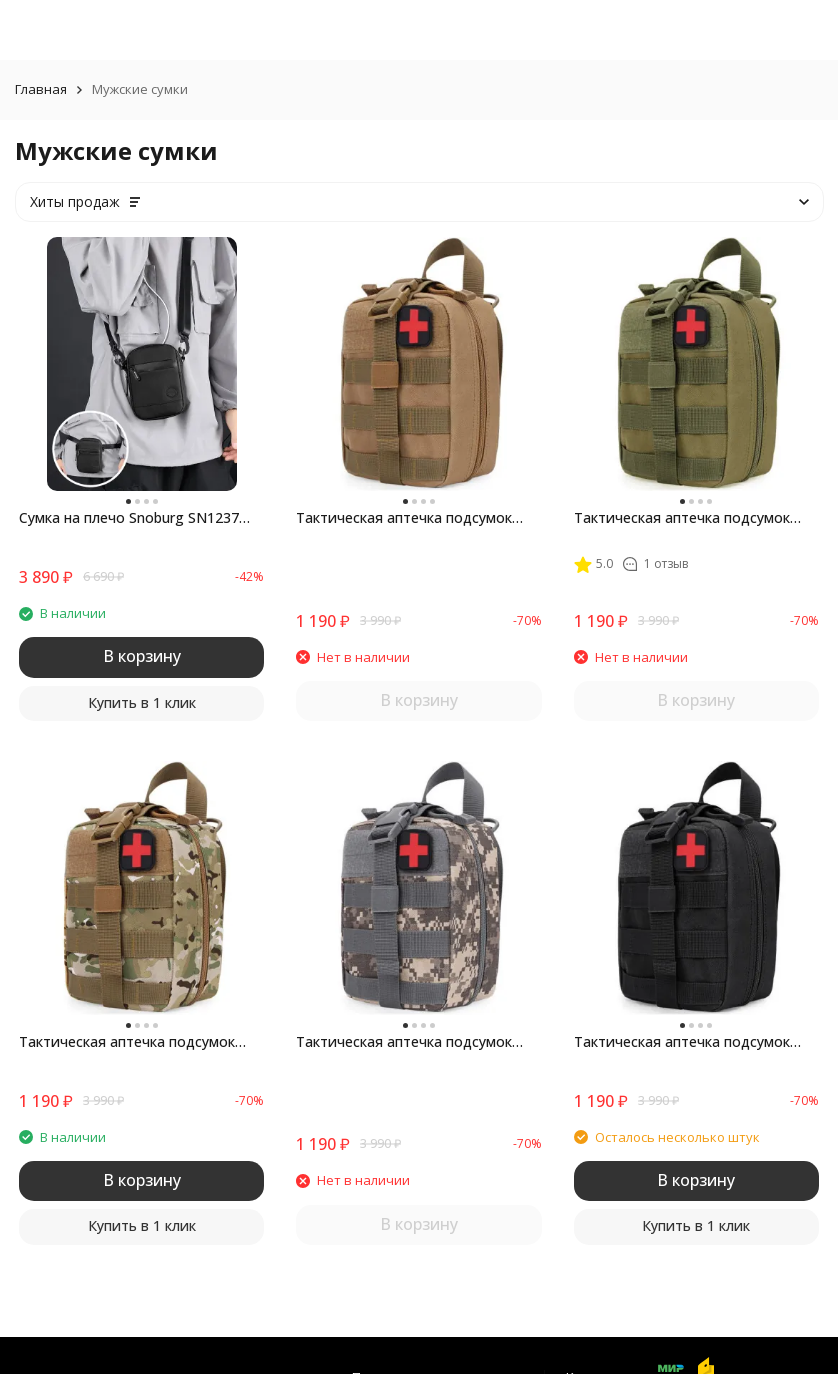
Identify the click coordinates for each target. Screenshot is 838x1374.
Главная (41, 89)
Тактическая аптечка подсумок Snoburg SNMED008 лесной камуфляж (127, 1042)
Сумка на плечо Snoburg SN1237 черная (129, 518)
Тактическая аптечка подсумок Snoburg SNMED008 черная (682, 1042)
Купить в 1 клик (142, 702)
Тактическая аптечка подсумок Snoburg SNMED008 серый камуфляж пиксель (404, 1042)
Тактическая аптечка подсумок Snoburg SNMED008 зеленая (682, 518)
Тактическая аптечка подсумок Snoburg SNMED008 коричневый (407, 518)
